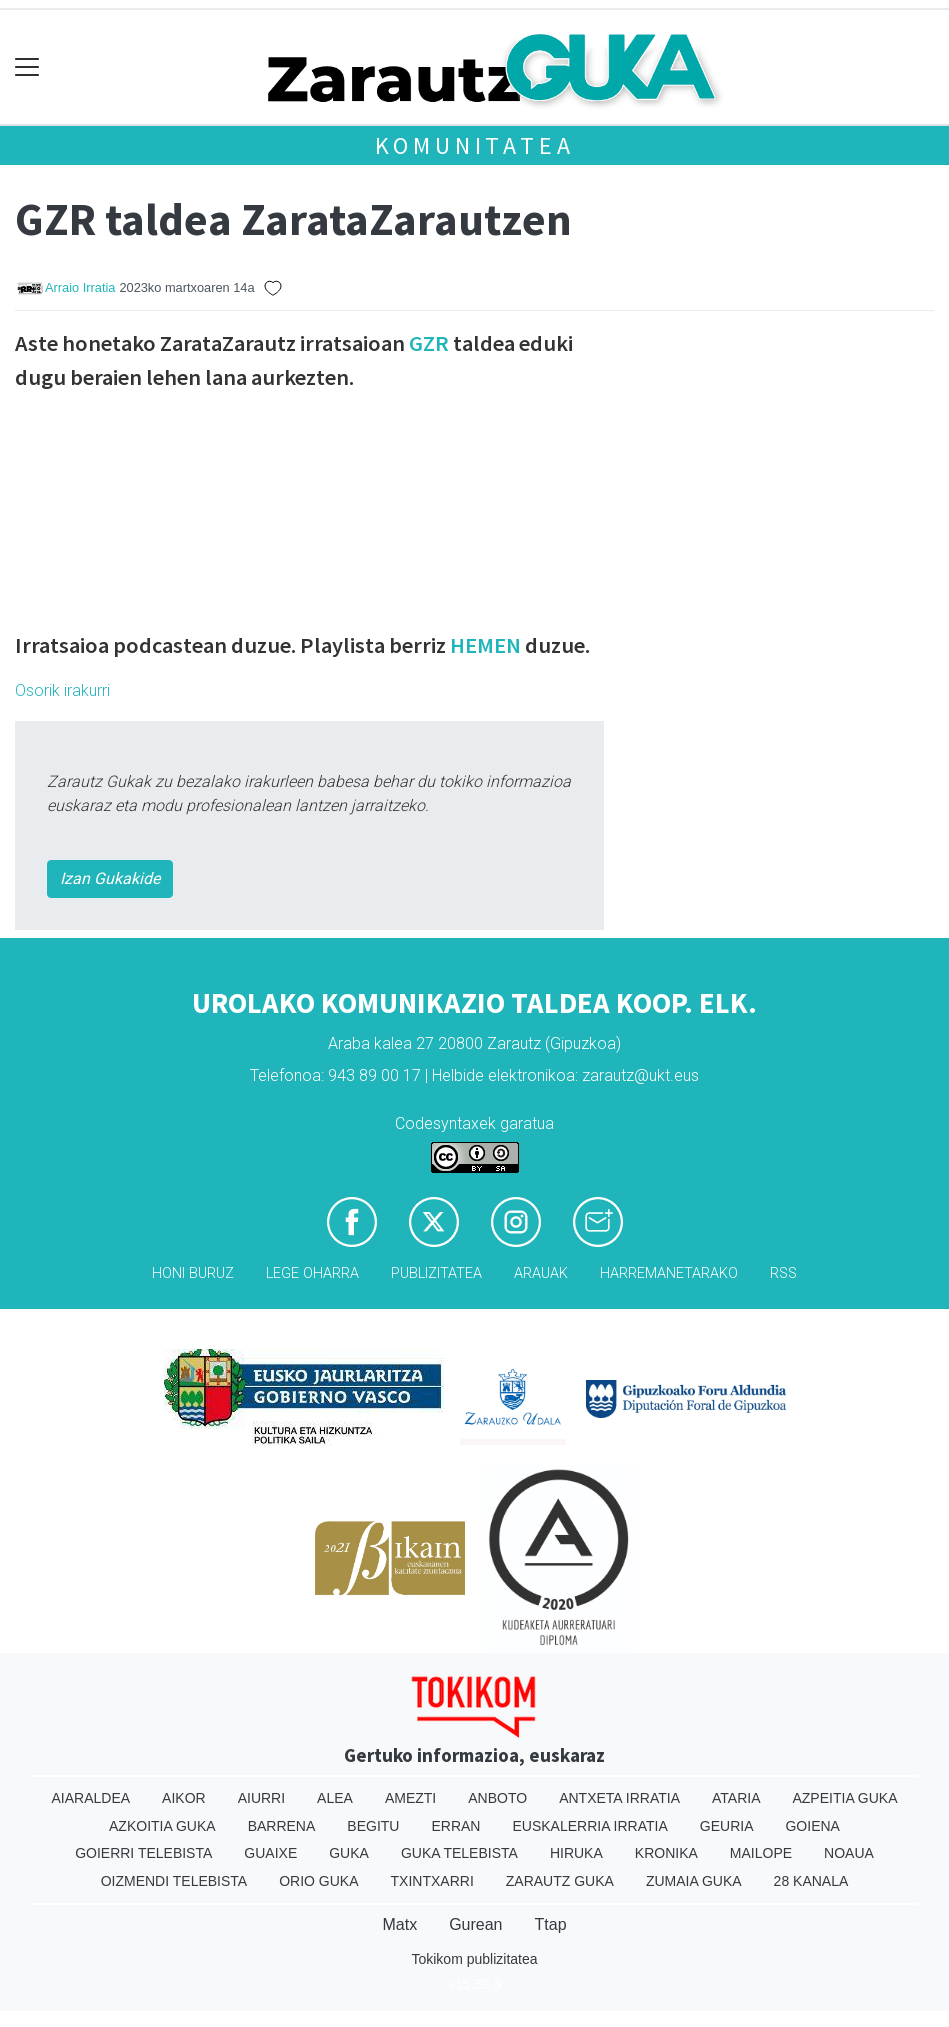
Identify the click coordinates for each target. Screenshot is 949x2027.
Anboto (497, 1798)
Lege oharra (312, 1273)
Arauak (541, 1273)
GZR (429, 343)
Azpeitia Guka (844, 1798)
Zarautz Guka (560, 1881)
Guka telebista (459, 1853)
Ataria (736, 1798)
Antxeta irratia (619, 1798)
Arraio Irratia (80, 287)
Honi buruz (193, 1273)
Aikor (184, 1798)
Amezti (410, 1798)
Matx (399, 1924)
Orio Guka (318, 1881)
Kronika (666, 1853)
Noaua (849, 1853)
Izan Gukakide (110, 878)
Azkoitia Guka (162, 1826)
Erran (455, 1826)
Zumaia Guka (694, 1881)
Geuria (727, 1826)
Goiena (812, 1826)
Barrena (282, 1826)
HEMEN (485, 645)
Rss (783, 1273)
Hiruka (576, 1853)
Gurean (475, 1924)
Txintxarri (432, 1881)
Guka (349, 1853)
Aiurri (261, 1798)
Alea (335, 1798)
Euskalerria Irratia (589, 1826)
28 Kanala (811, 1881)
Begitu (373, 1826)
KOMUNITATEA (475, 145)
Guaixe (270, 1853)
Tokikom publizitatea (474, 1959)
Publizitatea (436, 1273)
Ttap (551, 1924)
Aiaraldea (90, 1798)
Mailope (761, 1853)
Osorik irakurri (62, 690)
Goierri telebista (143, 1853)
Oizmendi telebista (174, 1881)
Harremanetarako (669, 1273)
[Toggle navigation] (27, 67)
